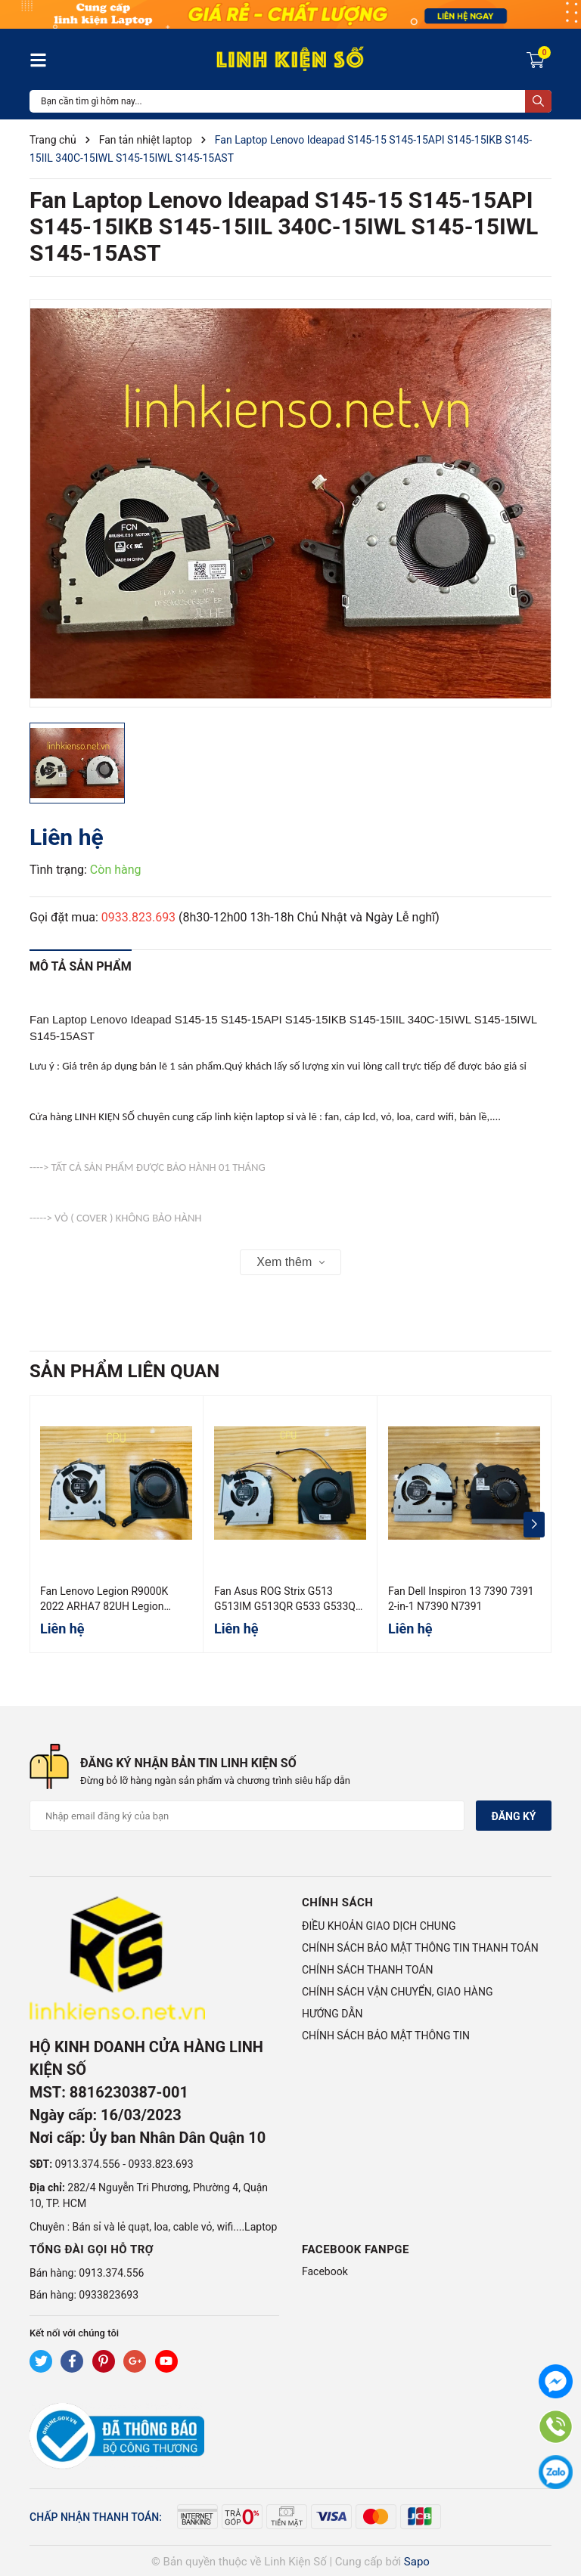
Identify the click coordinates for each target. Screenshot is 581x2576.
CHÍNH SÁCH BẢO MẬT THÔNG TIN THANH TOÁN (420, 1948)
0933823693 (108, 2295)
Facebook (325, 2271)
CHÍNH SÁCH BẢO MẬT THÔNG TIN (386, 2036)
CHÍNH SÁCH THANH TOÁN (367, 1970)
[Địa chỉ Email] (247, 1815)
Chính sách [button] (337, 1902)
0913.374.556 (87, 2164)
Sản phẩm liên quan (124, 1371)
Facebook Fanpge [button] (355, 2249)
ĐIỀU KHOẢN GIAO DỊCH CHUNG (378, 1926)
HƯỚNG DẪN (332, 2014)
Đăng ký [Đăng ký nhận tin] (513, 1816)
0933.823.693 (138, 917)
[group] (290, 503)
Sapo (417, 2561)
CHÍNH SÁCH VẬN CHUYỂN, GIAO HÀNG (397, 1992)
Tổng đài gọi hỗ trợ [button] (92, 2249)
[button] (534, 1524)
